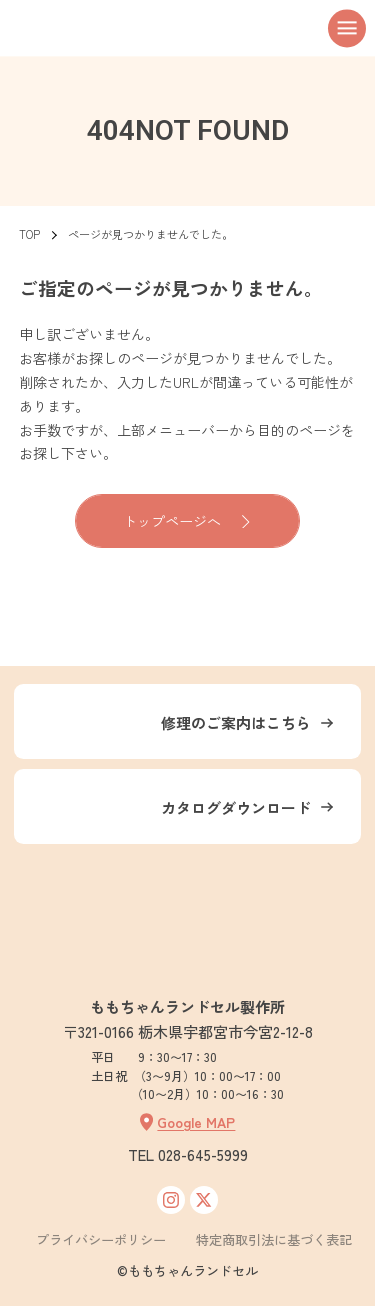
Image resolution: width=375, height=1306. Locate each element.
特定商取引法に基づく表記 (274, 1239)
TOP (29, 234)
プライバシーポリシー (101, 1239)
